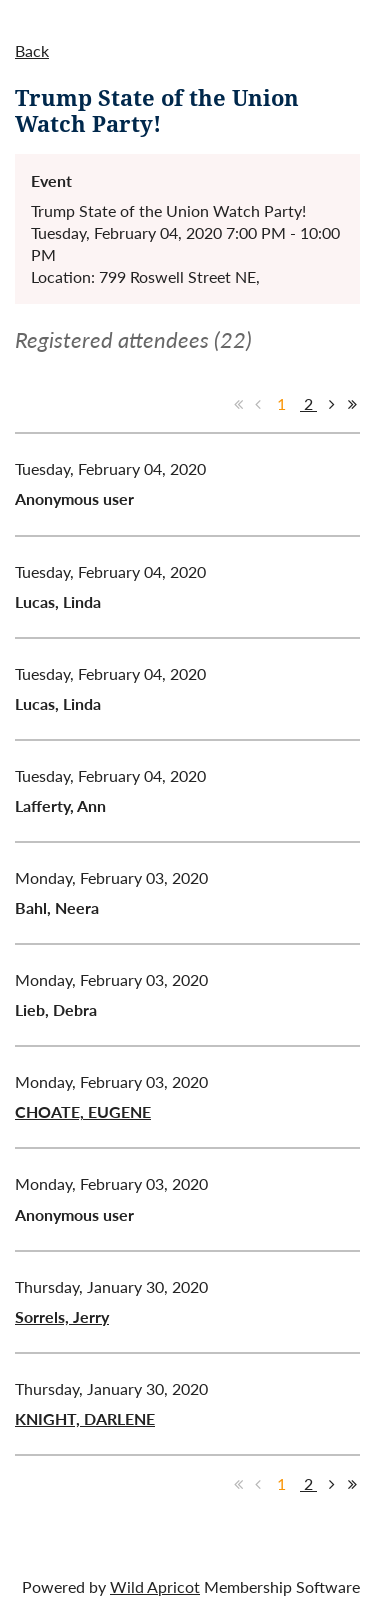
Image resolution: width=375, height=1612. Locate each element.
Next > (332, 404)
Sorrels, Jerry (62, 1316)
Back (32, 50)
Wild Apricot (155, 1586)
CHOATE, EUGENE (83, 1111)
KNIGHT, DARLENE (85, 1418)
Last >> (352, 404)
